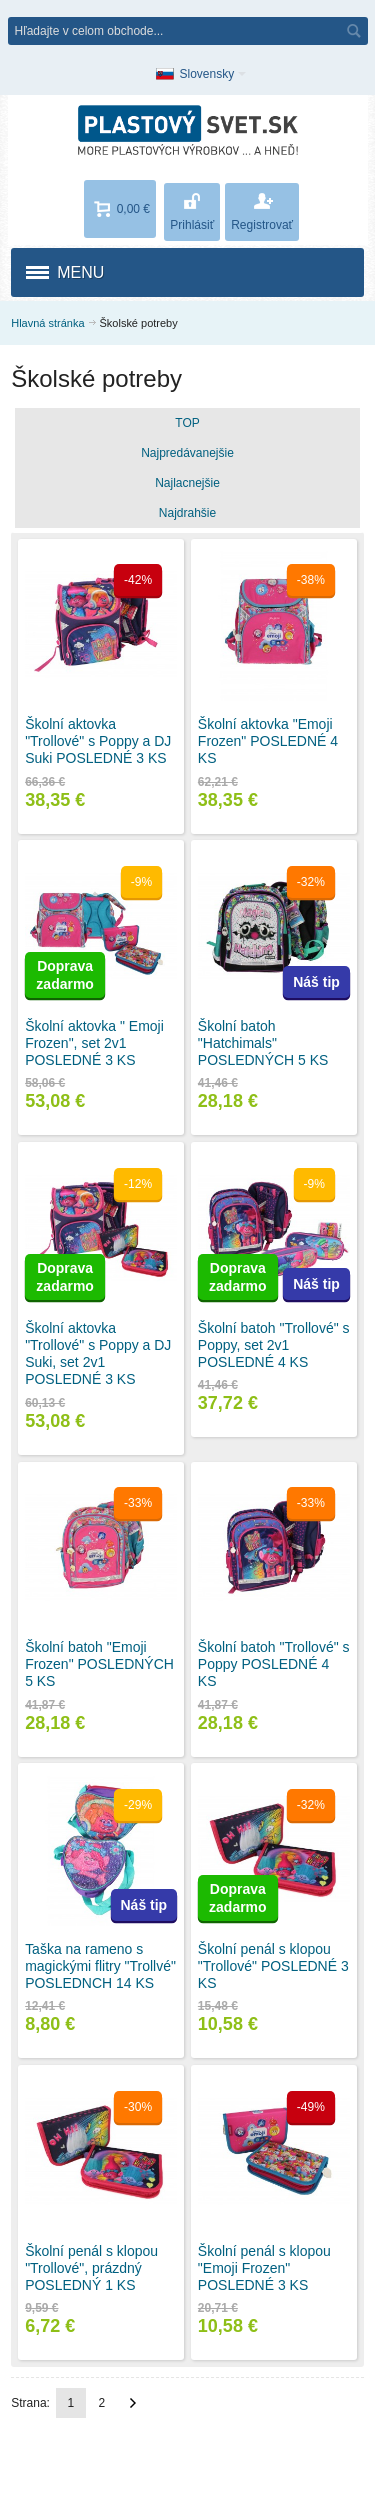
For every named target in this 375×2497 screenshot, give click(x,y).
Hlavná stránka (47, 323)
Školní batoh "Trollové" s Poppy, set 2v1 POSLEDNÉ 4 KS (274, 1345)
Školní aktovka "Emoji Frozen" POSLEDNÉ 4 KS (268, 741)
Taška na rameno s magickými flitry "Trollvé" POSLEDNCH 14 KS (100, 1966)
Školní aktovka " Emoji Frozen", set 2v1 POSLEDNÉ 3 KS (94, 1043)
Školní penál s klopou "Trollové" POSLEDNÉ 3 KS (273, 1966)
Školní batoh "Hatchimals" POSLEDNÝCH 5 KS (263, 1043)
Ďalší (133, 2403)
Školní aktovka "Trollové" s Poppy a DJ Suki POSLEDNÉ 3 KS (98, 741)
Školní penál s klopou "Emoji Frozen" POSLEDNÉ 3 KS (264, 2268)
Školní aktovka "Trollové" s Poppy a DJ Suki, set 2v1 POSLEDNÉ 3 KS (98, 1354)
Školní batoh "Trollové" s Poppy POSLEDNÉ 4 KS (274, 1664)
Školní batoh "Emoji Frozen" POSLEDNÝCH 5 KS (99, 1664)
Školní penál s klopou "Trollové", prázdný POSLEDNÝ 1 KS (91, 2268)
